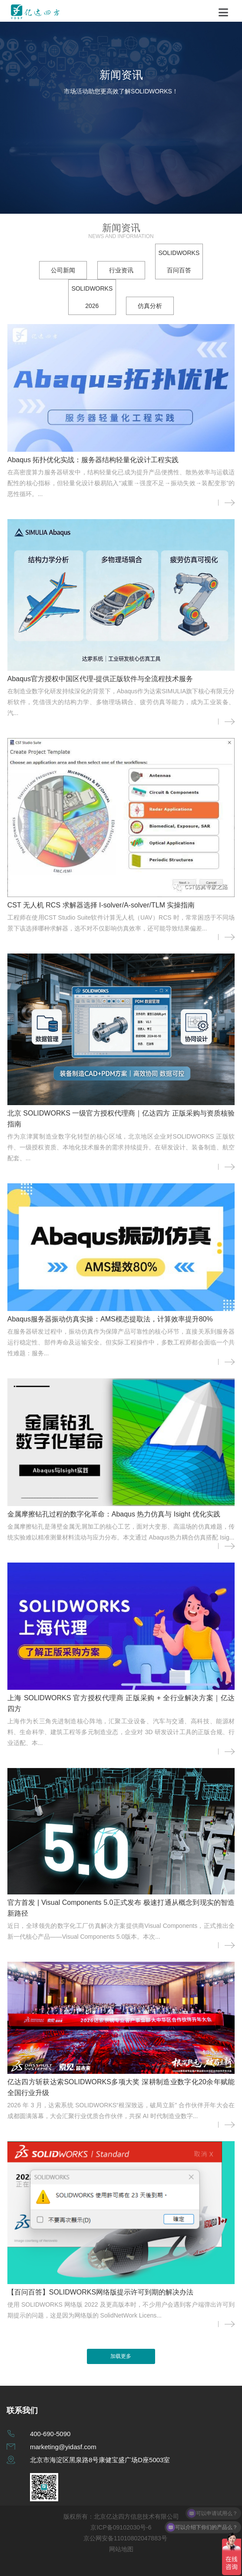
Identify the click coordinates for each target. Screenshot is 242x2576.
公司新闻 (63, 270)
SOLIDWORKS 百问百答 (178, 261)
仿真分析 (150, 305)
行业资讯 (121, 270)
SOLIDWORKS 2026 (92, 297)
